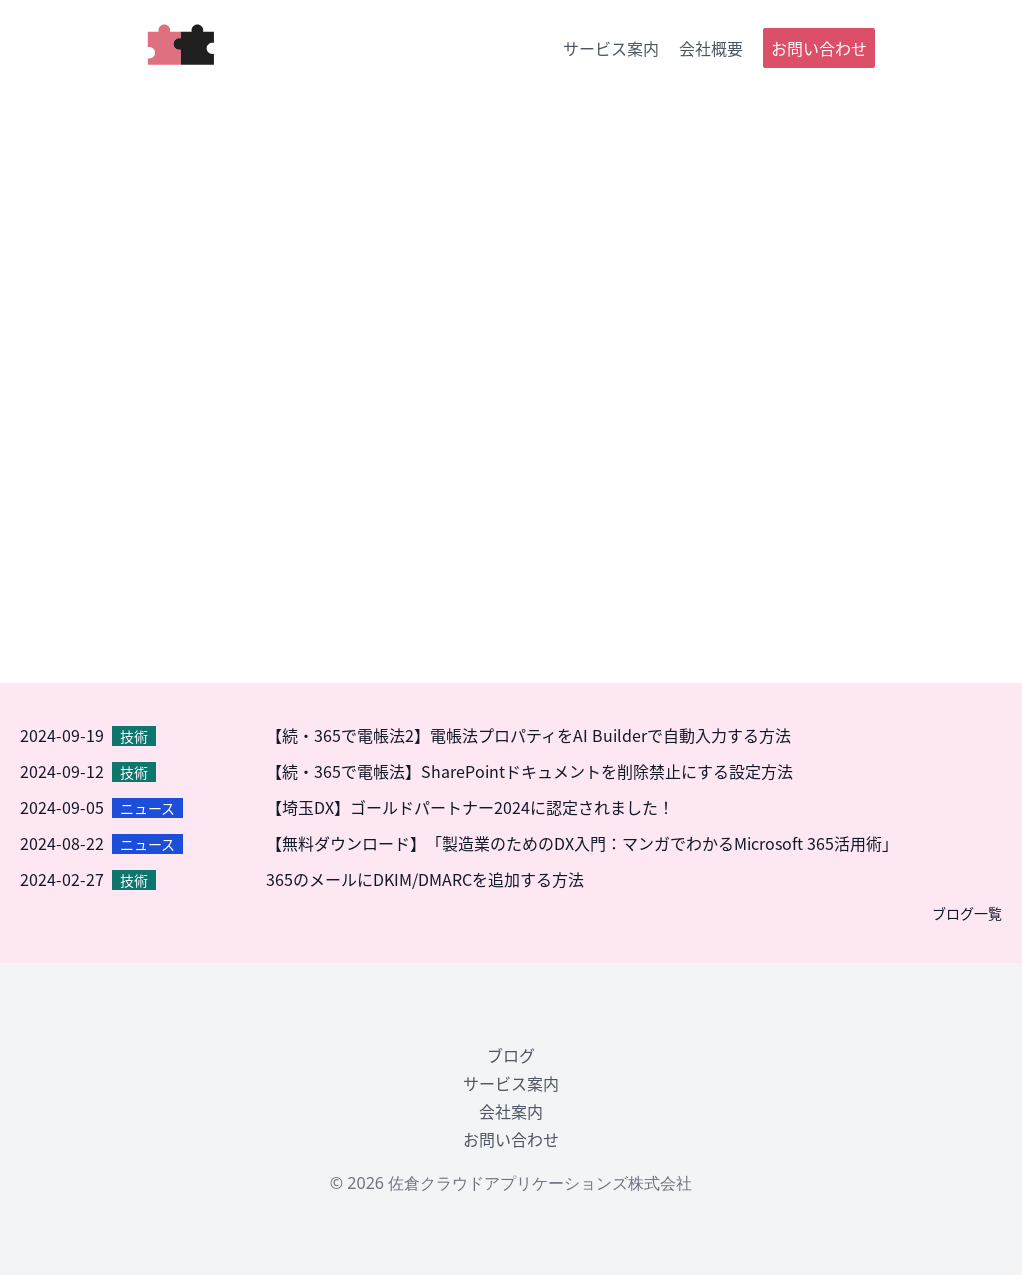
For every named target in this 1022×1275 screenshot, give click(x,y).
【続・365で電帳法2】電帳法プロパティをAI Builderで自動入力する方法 (528, 735)
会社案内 (511, 1111)
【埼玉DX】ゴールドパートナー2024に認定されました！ (470, 807)
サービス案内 (611, 48)
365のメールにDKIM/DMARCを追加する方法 (425, 879)
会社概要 (711, 48)
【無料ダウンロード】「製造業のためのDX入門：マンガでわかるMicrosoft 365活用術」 (582, 843)
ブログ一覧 (967, 913)
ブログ (511, 1055)
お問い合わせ (819, 48)
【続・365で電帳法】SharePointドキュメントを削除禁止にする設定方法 (529, 771)
